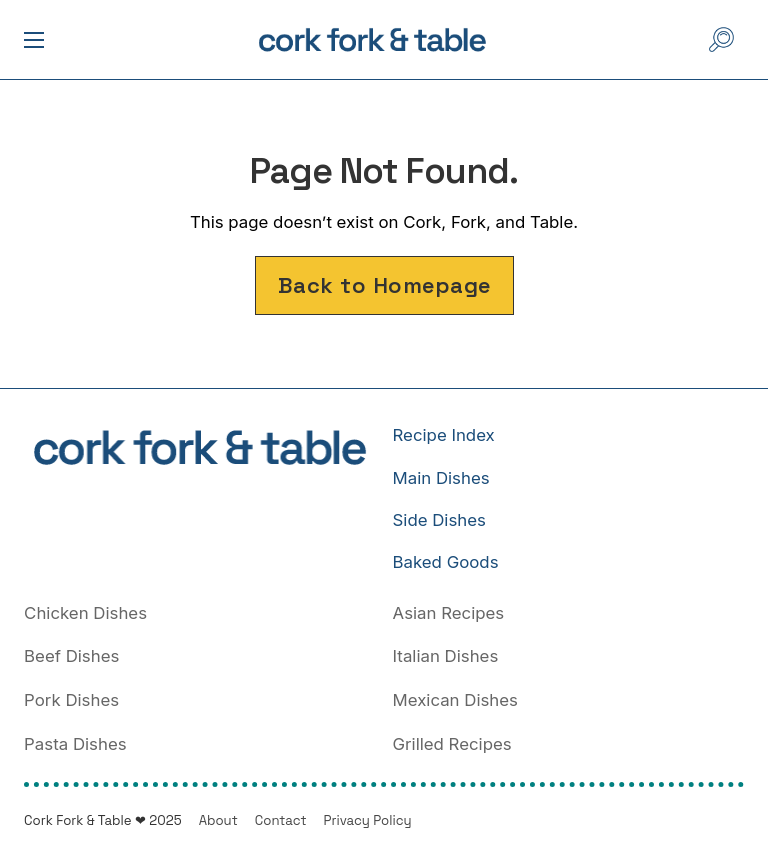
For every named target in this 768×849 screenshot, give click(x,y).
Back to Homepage (384, 285)
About (218, 820)
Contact (281, 820)
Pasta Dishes (75, 744)
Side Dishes (439, 520)
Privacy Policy (368, 820)
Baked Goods (446, 562)
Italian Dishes (446, 656)
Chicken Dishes (85, 613)
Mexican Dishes (455, 700)
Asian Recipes (449, 613)
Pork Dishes (71, 700)
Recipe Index (444, 435)
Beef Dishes (71, 656)
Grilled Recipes (452, 744)
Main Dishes (441, 478)
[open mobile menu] (34, 40)
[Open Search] (721, 39)
